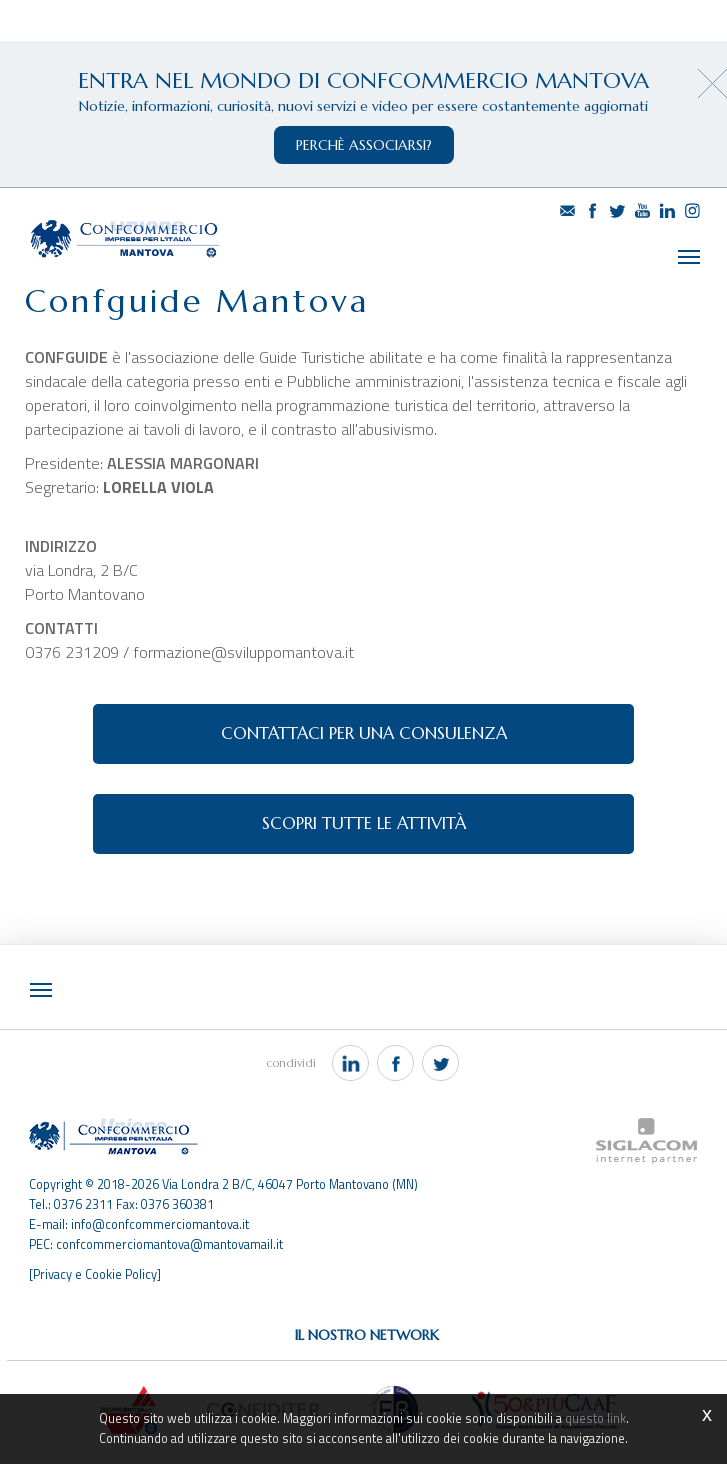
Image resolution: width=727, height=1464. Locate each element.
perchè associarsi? (364, 145)
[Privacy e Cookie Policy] (95, 1274)
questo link (595, 1418)
